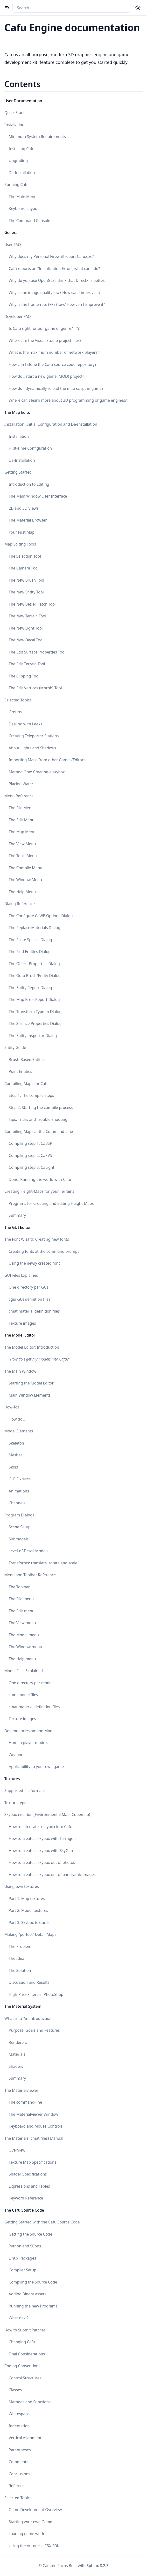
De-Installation (22, 172)
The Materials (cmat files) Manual (33, 2138)
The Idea (16, 1958)
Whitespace (19, 2413)
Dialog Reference (19, 903)
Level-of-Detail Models (28, 1550)
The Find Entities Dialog (29, 951)
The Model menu (24, 1635)
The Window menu (25, 1646)
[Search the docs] (71, 8)
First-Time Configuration (30, 448)
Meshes (15, 1455)
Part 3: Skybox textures (29, 1922)
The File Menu (21, 807)
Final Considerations (27, 2354)
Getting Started (18, 472)
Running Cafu (16, 184)
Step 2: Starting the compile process (41, 1107)
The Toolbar (19, 1587)
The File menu (21, 1598)
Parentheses (20, 2450)
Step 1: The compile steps (31, 1095)
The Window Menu (25, 879)
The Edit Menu (21, 820)
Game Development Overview (35, 2509)
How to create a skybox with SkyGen (41, 1850)
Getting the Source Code (30, 2234)
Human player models (28, 1742)
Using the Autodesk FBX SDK (34, 2545)
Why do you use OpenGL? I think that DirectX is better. (57, 280)
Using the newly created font (34, 1263)
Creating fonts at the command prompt (44, 1251)
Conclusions (19, 2473)
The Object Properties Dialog (34, 963)
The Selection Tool (25, 556)
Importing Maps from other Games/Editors (47, 759)
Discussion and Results (29, 1982)
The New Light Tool (26, 628)
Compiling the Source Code (33, 2282)
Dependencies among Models (30, 1730)
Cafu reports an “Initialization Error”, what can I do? (54, 268)
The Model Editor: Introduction (31, 1347)
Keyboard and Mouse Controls (36, 2126)
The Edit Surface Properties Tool (37, 652)
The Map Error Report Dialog (34, 999)
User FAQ (12, 244)
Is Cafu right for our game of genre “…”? (44, 328)
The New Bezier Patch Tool (32, 604)
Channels (17, 1503)
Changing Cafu (22, 2342)
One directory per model (30, 1682)
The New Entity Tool (26, 592)
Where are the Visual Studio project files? (45, 340)
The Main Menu (22, 196)
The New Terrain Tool (27, 616)
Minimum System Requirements (37, 136)
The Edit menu (22, 1611)
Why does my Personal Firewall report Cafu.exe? (51, 256)
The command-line (25, 2102)
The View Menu (22, 843)
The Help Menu (22, 891)
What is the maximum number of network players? (54, 352)
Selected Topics (17, 700)
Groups (15, 712)
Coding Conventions (22, 2365)
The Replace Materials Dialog (34, 927)
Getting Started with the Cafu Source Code (42, 2222)
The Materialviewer (21, 2090)
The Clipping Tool (24, 676)
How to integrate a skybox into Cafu (40, 1826)
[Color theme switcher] (138, 8)
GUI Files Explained (21, 1275)
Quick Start (14, 112)
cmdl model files (23, 1694)
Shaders (16, 2066)
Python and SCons (25, 2246)
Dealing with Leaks (25, 724)
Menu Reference (19, 796)
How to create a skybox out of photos (42, 1862)
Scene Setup (19, 1527)
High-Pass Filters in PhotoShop (36, 1994)
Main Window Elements (29, 1395)
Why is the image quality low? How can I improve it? (54, 292)
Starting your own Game (30, 2521)
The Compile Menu (25, 867)
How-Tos (11, 1407)
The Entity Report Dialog (30, 987)
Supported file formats (24, 1790)
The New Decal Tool (26, 640)
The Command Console (29, 220)
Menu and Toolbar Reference (30, 1574)
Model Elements (18, 1431)
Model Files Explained (23, 1670)
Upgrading (18, 160)
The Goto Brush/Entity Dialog (35, 975)
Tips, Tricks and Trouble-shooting (38, 1119)
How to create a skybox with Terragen (42, 1838)
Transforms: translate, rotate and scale (43, 1563)
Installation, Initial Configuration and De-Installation (50, 424)
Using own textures (21, 1886)
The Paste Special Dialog (30, 939)
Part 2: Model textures (28, 1910)
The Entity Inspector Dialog (33, 1035)
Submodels (19, 1539)
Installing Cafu (22, 148)
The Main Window (20, 1371)
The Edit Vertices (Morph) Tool (35, 688)
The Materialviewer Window (33, 2114)
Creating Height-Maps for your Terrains (39, 1191)
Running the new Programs (33, 2306)
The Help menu (22, 1658)
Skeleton (16, 1443)
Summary (17, 1215)
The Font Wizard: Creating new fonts (36, 1239)
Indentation (19, 2426)
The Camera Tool (24, 568)
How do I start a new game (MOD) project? (46, 376)
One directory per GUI (28, 1287)
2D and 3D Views (24, 508)
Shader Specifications (28, 2174)
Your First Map (22, 532)
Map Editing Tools (20, 544)
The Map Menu (22, 831)
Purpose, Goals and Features (34, 2030)
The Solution (20, 1970)
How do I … (19, 1419)
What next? (18, 2318)
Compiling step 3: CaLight (31, 1167)
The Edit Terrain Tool (27, 664)
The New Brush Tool (26, 580)
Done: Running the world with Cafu (40, 1179)
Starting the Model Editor (31, 1383)
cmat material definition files (34, 1311)
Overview (17, 2150)
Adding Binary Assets (27, 2294)
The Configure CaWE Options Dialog (41, 915)
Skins (13, 1467)
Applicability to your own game (36, 1766)
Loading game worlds (28, 2533)
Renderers (18, 2042)
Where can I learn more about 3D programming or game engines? (68, 400)
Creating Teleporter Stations (34, 735)
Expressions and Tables (29, 2186)
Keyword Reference (26, 2198)
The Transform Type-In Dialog (35, 1011)
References (18, 2485)
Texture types (16, 1802)
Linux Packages (22, 2258)
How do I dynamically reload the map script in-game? (56, 388)
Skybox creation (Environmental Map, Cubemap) (47, 1814)
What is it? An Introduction (28, 2018)
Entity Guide (15, 1047)
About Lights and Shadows (32, 748)
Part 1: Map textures (27, 1898)
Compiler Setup (22, 2270)
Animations (19, 1491)
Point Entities (20, 1071)
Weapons (17, 1754)
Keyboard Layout (24, 208)
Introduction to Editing (29, 484)
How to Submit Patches (25, 2330)
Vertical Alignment (25, 2437)
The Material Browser (28, 520)
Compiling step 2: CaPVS (30, 1155)
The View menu (22, 1622)
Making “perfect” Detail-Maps (30, 1934)
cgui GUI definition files (29, 1299)
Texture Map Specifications (32, 2162)
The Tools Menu (23, 855)
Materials (17, 2054)
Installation (14, 124)
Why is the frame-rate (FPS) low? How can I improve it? (57, 304)
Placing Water (21, 783)
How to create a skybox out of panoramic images (52, 1874)
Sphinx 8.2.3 (98, 2565)
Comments (18, 2461)
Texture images (22, 1323)
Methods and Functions (30, 2402)
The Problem (20, 1946)
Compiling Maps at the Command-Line (38, 1131)
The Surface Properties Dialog (35, 1023)
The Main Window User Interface (38, 496)
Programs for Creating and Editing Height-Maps (51, 1203)
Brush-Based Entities (27, 1059)
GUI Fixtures (20, 1479)
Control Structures (25, 2378)
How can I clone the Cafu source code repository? (52, 364)
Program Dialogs (19, 1515)
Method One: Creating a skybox (37, 772)
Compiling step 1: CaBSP (30, 1143)
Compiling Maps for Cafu (26, 1083)
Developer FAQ (17, 316)
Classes (15, 2389)
